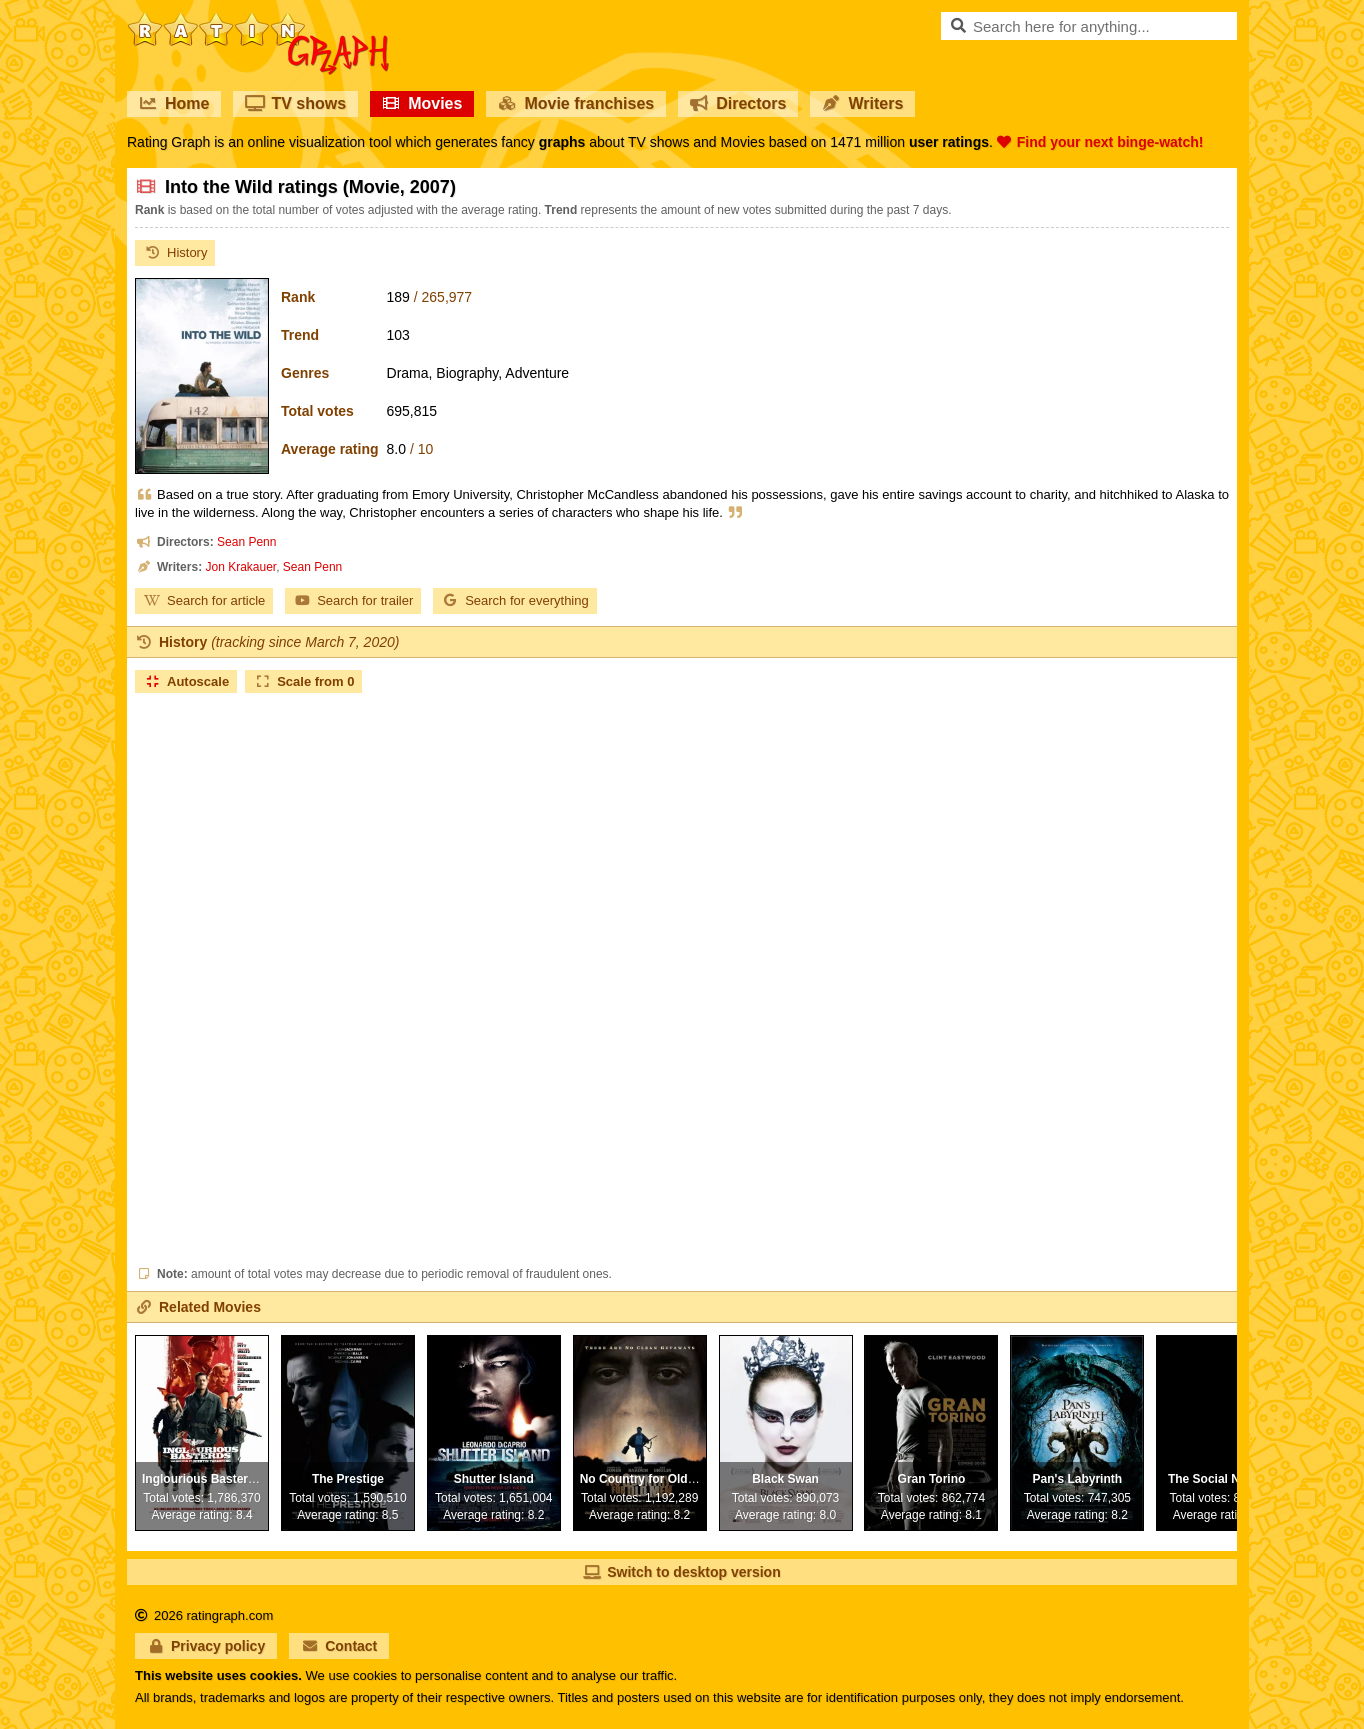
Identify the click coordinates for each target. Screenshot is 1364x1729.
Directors (738, 103)
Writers (862, 103)
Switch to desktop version (681, 1572)
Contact (339, 1646)
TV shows (295, 103)
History (175, 252)
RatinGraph (258, 20)
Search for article (204, 600)
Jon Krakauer (240, 567)
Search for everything (515, 600)
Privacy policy (206, 1646)
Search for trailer (353, 600)
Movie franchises (576, 103)
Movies (422, 103)
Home (174, 103)
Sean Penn (246, 542)
